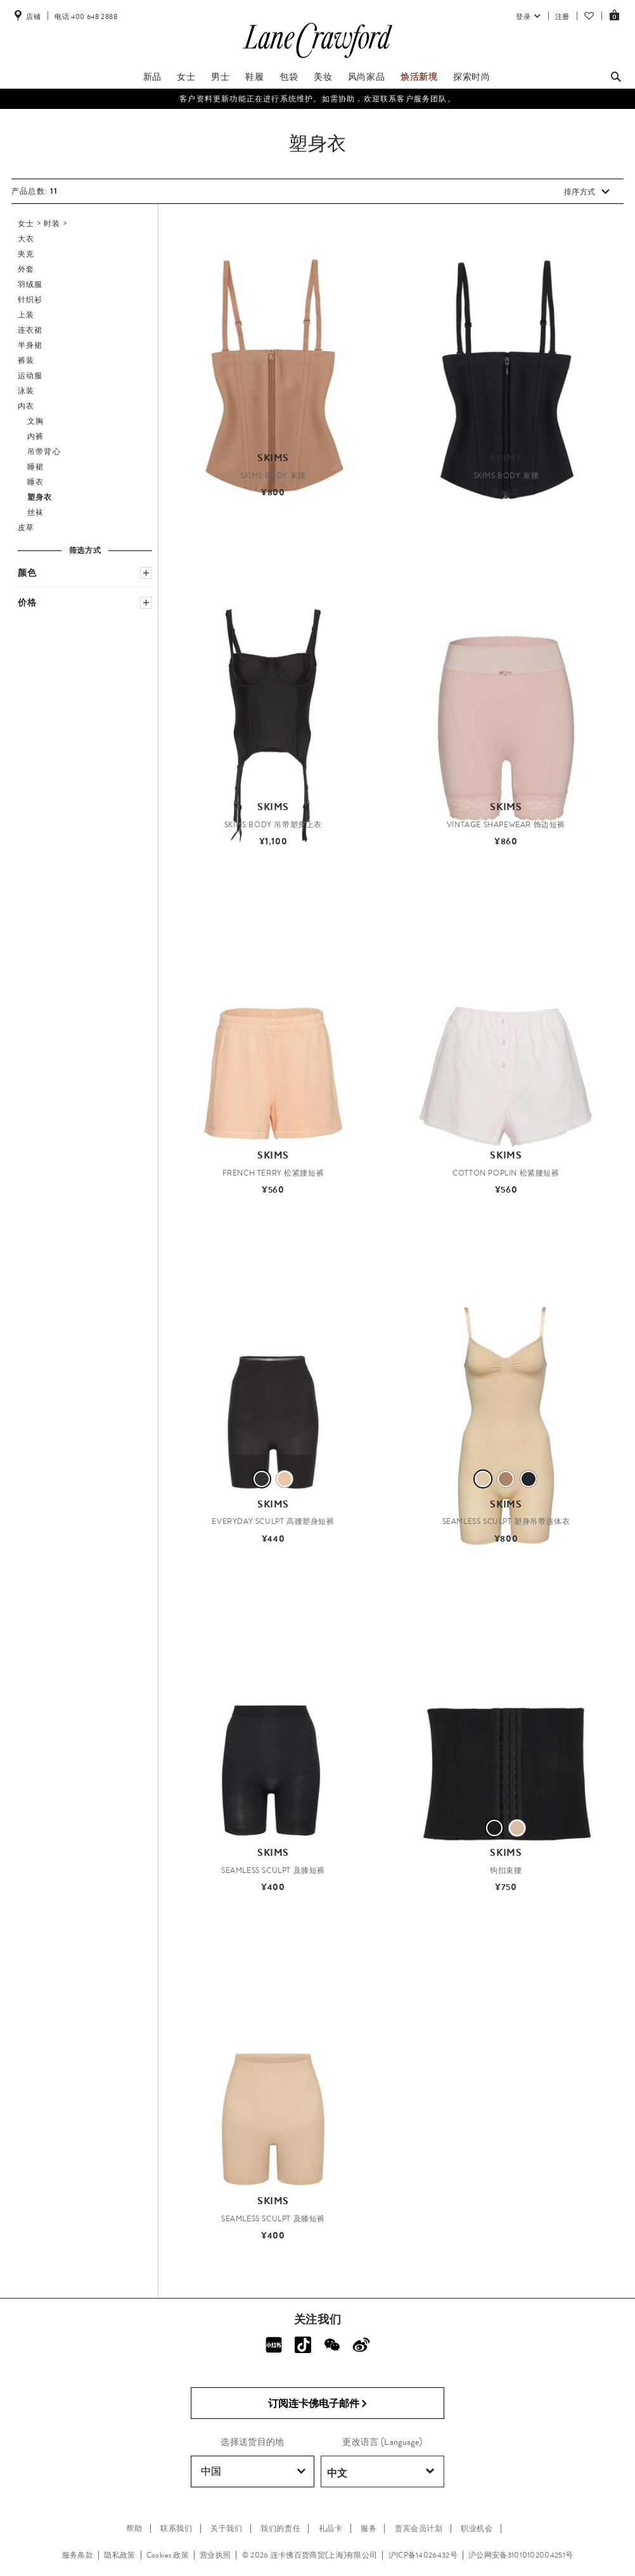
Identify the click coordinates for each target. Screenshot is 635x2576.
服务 (368, 2528)
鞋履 (254, 76)
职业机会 (476, 2528)
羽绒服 (30, 284)
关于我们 (226, 2528)
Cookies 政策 (167, 2555)
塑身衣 (40, 497)
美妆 (323, 76)
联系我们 (176, 2528)
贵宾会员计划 (419, 2528)
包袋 (288, 76)
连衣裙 (30, 330)
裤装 (26, 360)
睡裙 (35, 467)
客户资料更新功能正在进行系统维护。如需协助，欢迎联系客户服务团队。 (317, 99)
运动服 (30, 375)
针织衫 (30, 299)
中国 (253, 2471)
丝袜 (35, 512)
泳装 (26, 391)
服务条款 (77, 2555)
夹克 (26, 254)
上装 (26, 314)
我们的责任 (280, 2528)
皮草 (26, 527)
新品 (152, 76)
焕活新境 (419, 76)
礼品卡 (331, 2528)
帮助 (134, 2528)
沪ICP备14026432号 (423, 2555)
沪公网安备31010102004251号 (520, 2555)
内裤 (35, 436)
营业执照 (215, 2555)
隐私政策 (119, 2555)
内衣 (26, 406)
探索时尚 (471, 76)
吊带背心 (44, 451)
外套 (26, 269)
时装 (52, 223)
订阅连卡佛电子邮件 (318, 2403)
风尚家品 (366, 76)
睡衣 (35, 482)
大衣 (26, 238)
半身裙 (30, 345)
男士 (220, 76)
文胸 (35, 421)
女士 (186, 76)
